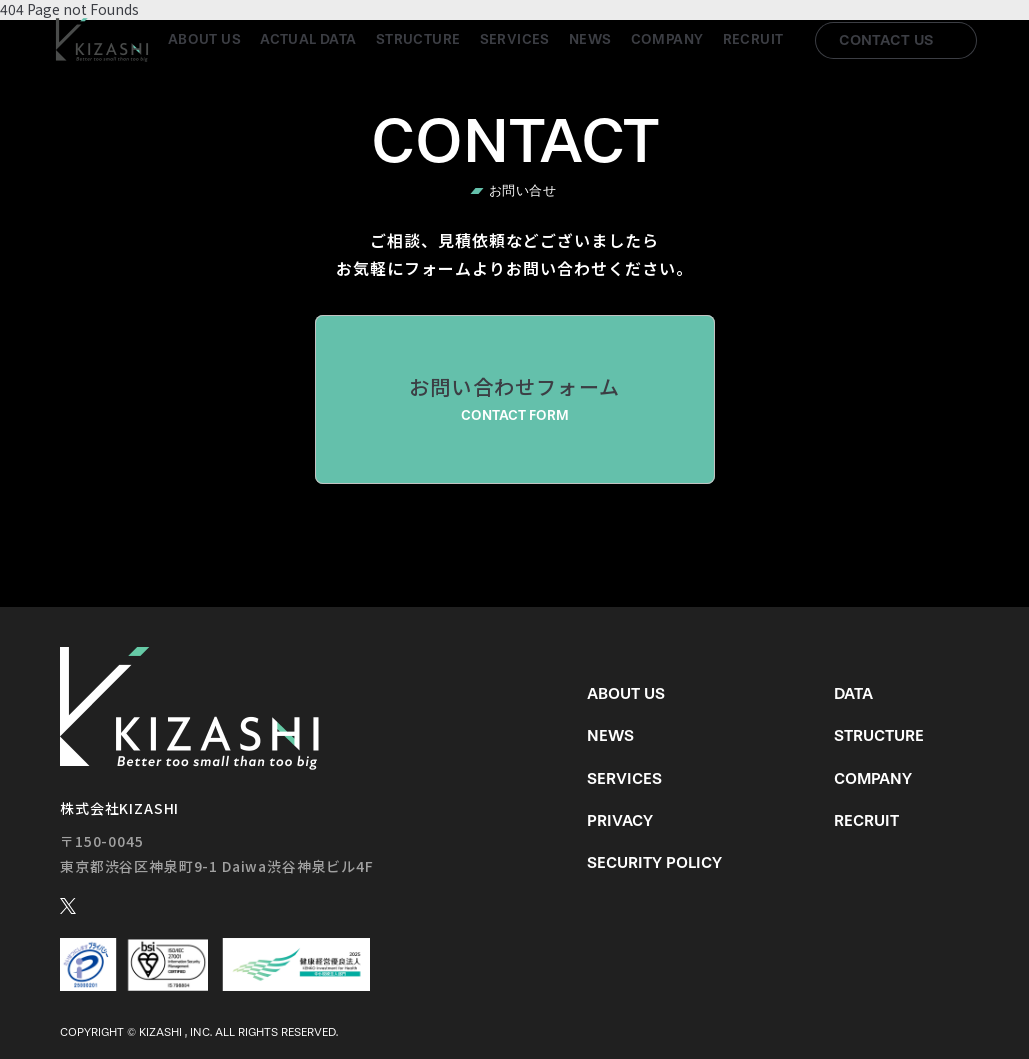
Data (853, 693)
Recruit (753, 39)
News (590, 39)
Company (667, 39)
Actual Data (308, 39)
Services (515, 39)
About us (204, 39)
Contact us (886, 40)
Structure (418, 39)
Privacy (620, 820)
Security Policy (654, 862)
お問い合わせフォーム (515, 399)
